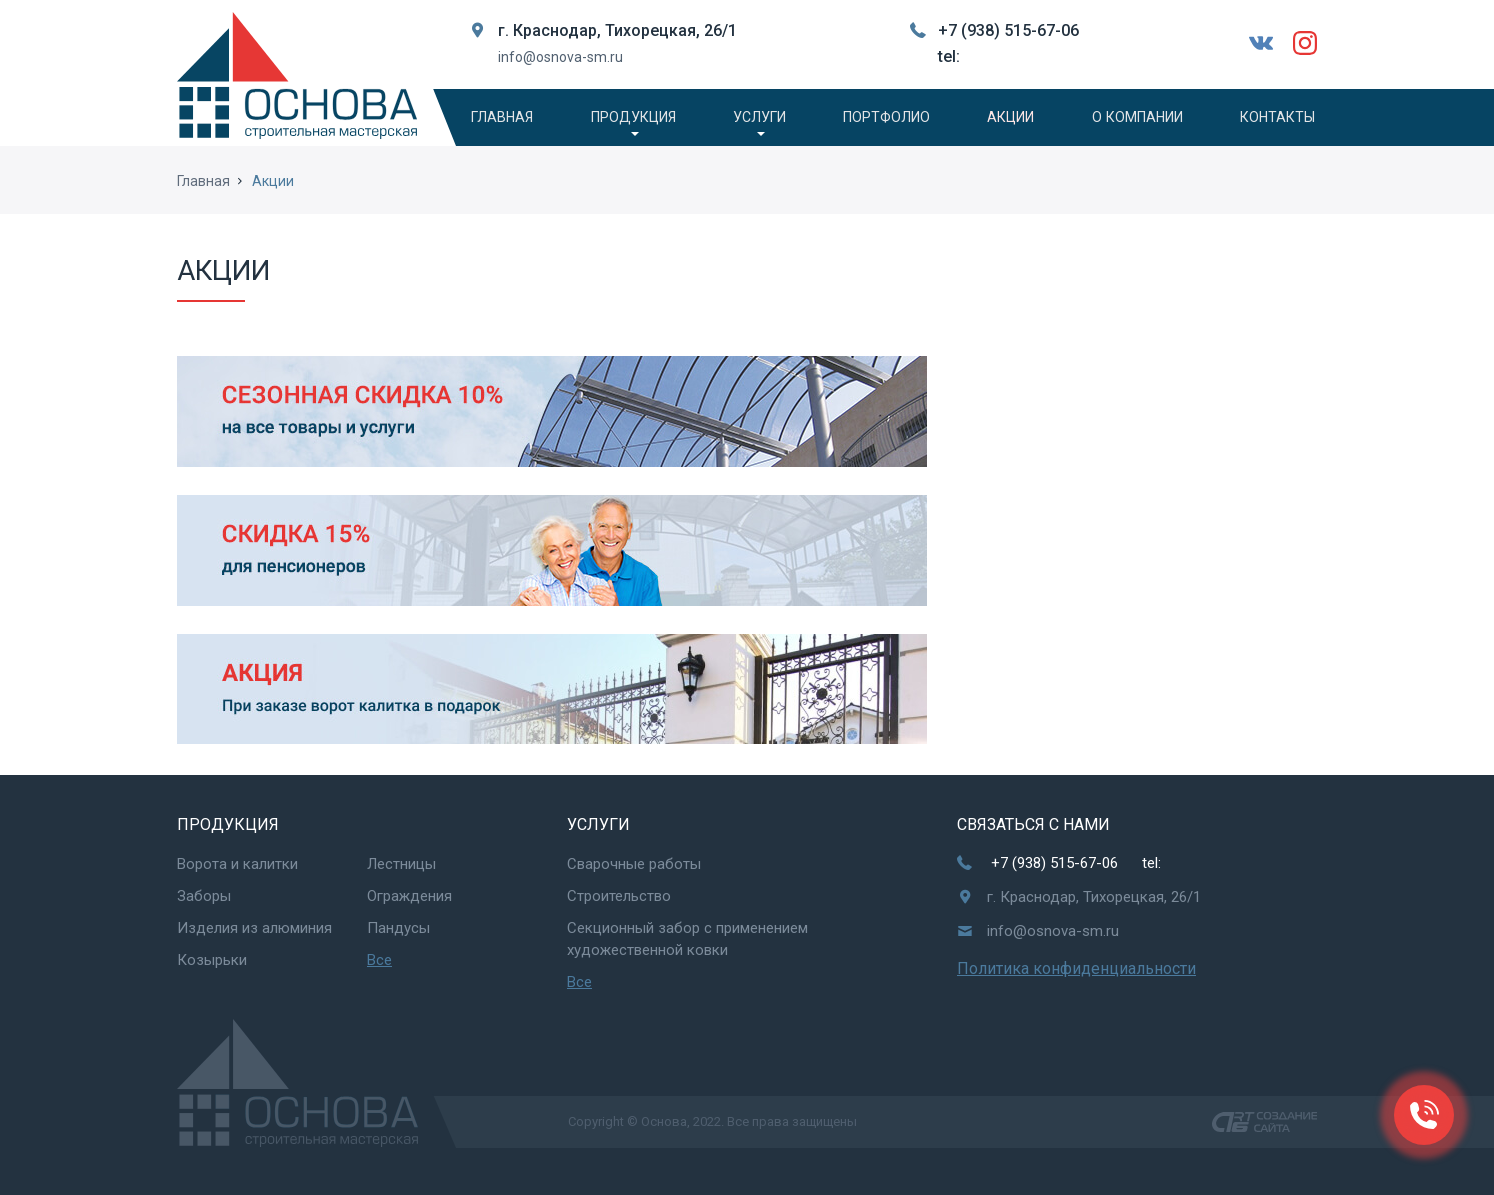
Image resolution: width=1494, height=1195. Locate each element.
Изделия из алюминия (254, 928)
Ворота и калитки (237, 864)
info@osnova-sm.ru (560, 57)
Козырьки (212, 960)
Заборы (204, 896)
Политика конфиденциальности (1076, 968)
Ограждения (409, 896)
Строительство (619, 896)
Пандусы (398, 928)
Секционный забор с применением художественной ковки (687, 939)
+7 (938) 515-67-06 (1008, 30)
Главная (203, 184)
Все (379, 960)
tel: (949, 56)
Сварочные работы (634, 864)
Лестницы (401, 864)
